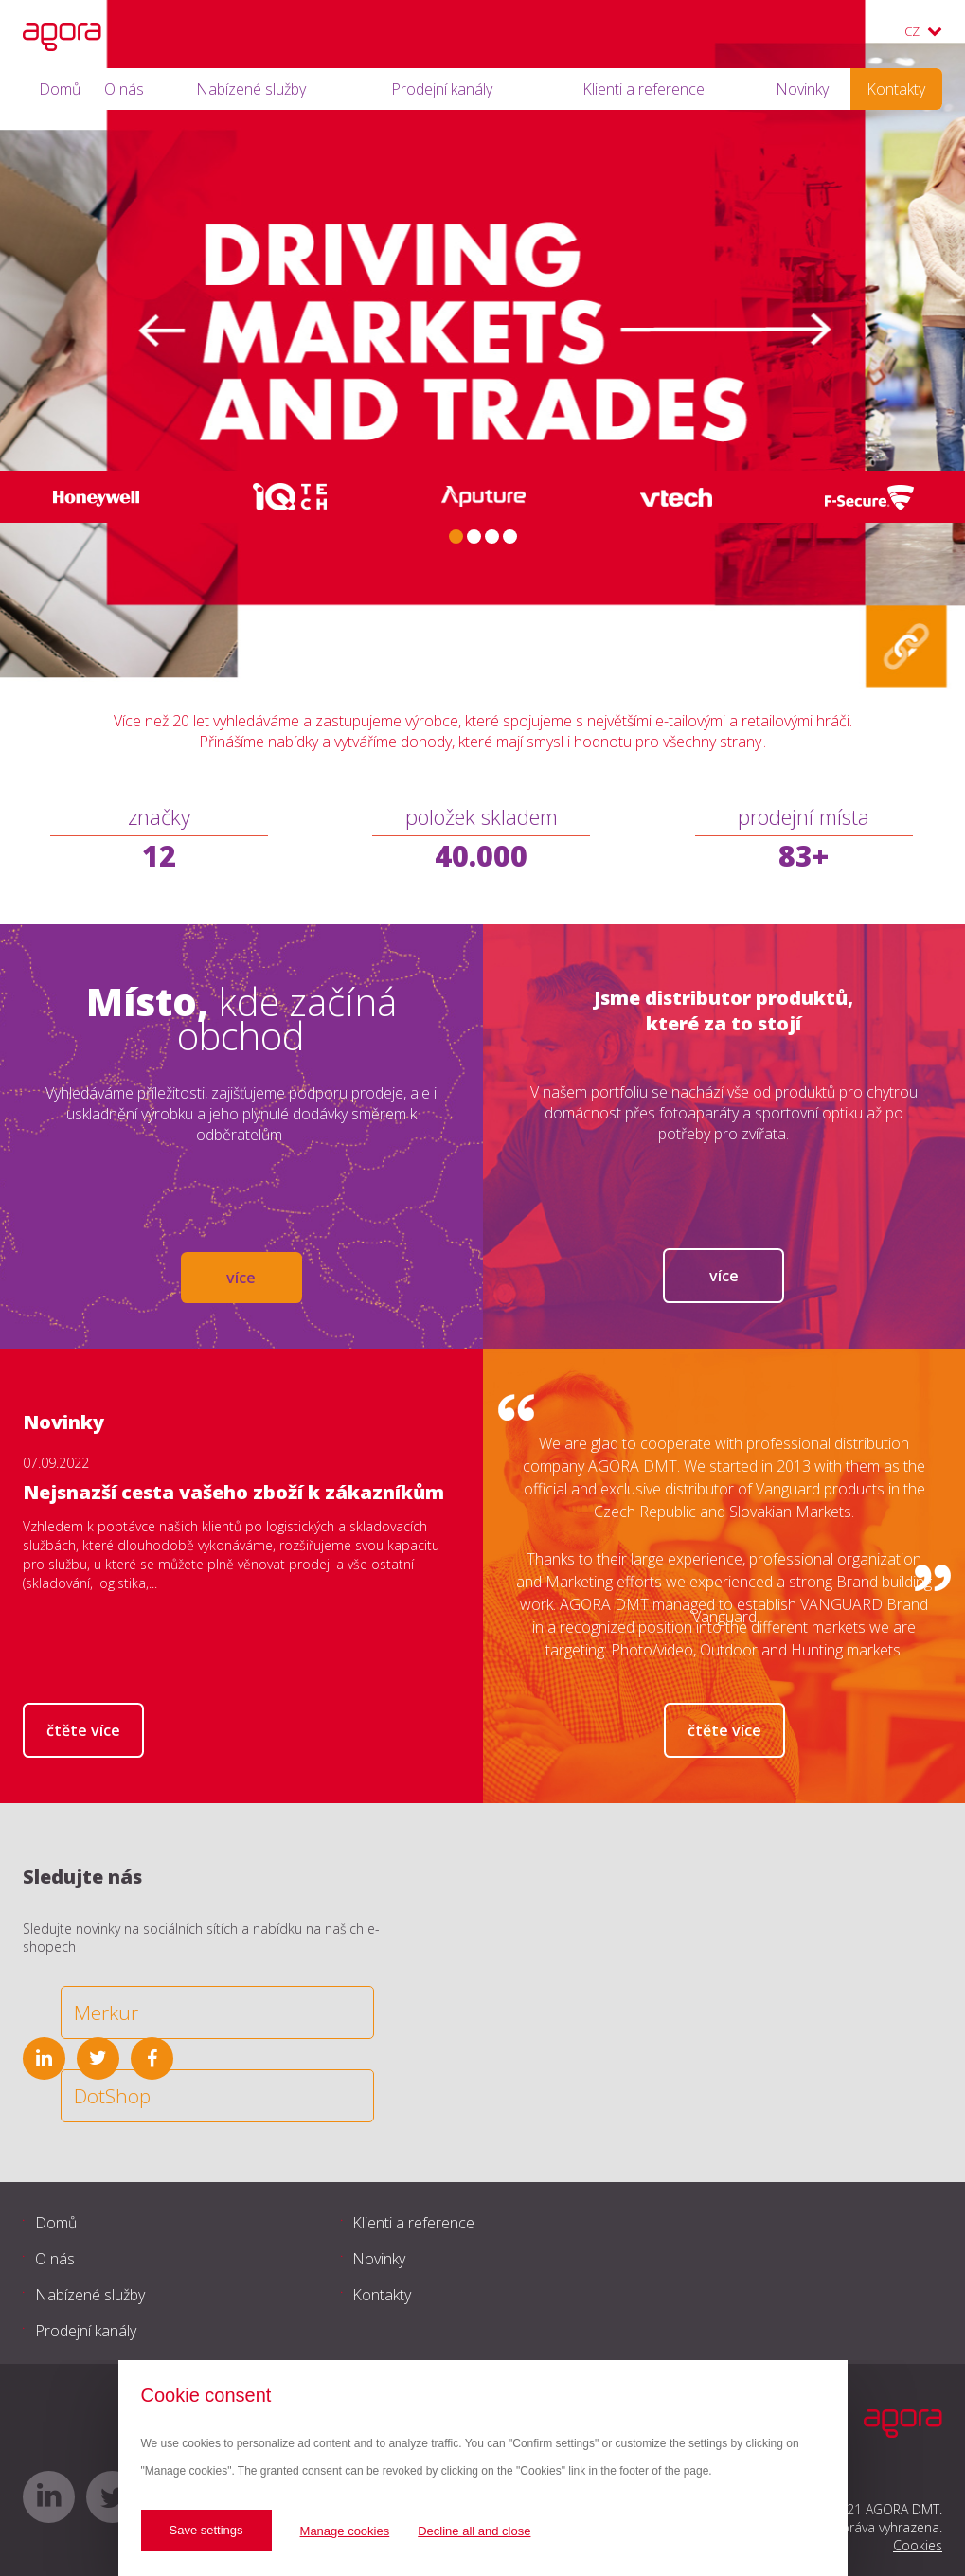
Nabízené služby (251, 89)
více (241, 1277)
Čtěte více (83, 1730)
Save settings (206, 2530)
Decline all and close (474, 2531)
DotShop (112, 2096)
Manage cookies (345, 2531)
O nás (124, 89)
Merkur (106, 2012)
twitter (98, 2058)
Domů (59, 89)
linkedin (44, 2058)
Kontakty (896, 89)
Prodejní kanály (441, 89)
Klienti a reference (643, 89)
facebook (152, 2058)
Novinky (802, 89)
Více (724, 1275)
